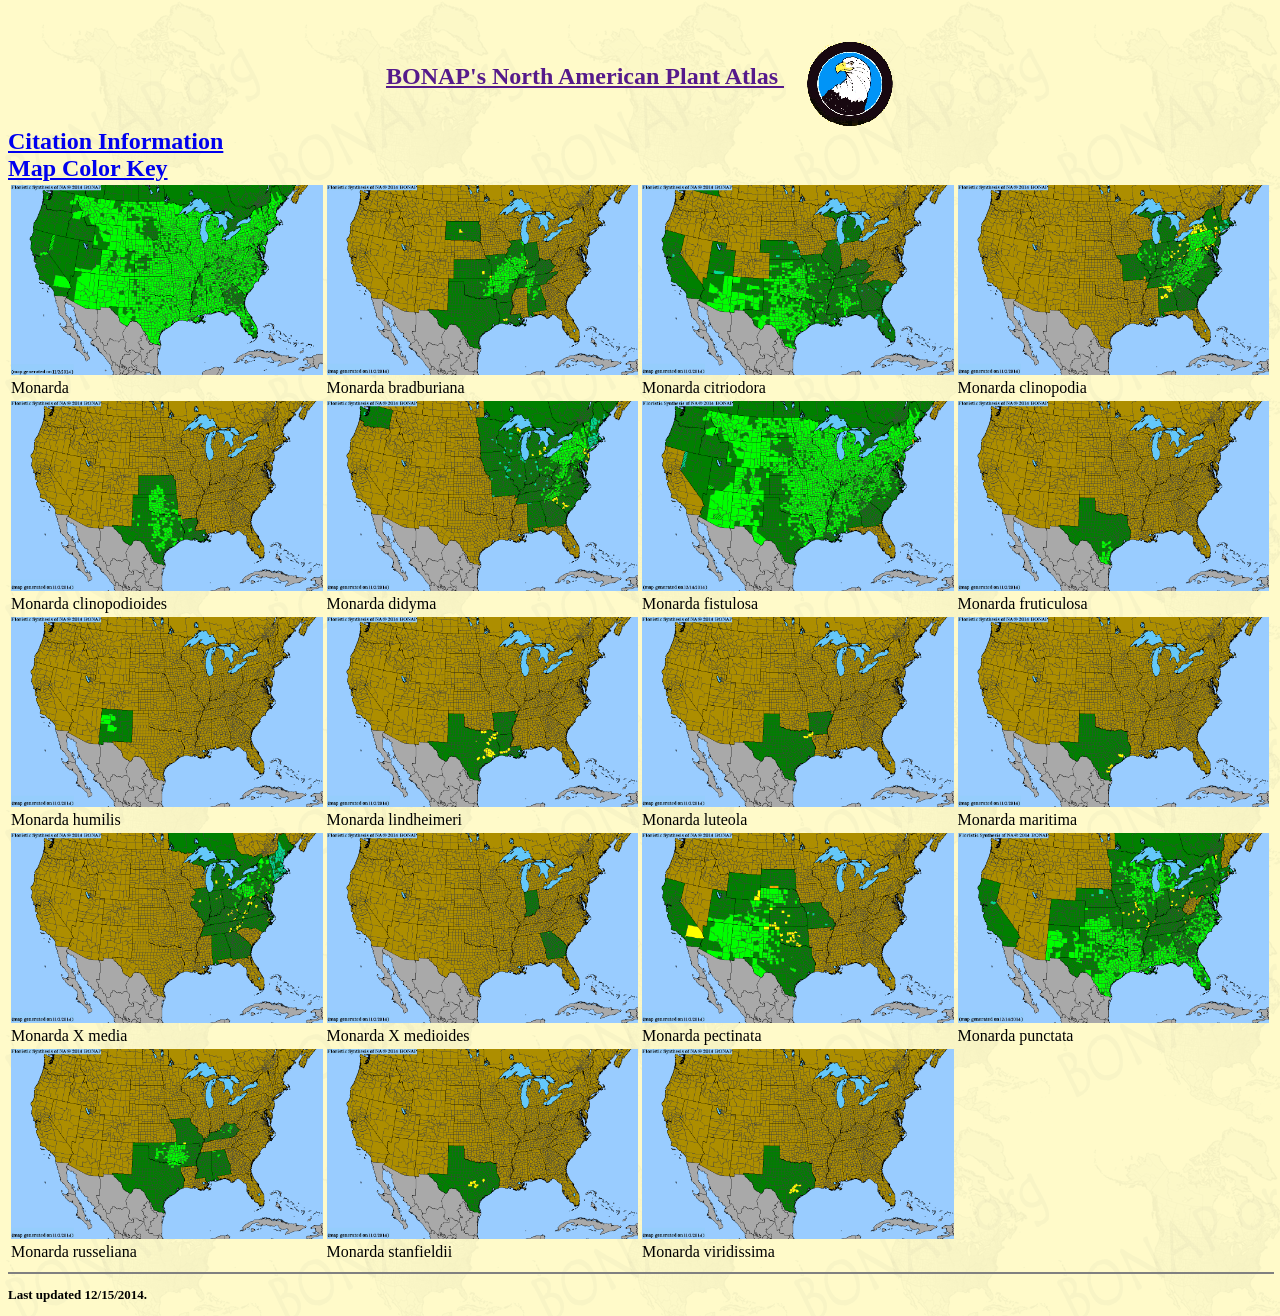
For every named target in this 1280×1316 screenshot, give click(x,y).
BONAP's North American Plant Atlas (585, 76)
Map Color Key (88, 168)
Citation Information (115, 141)
